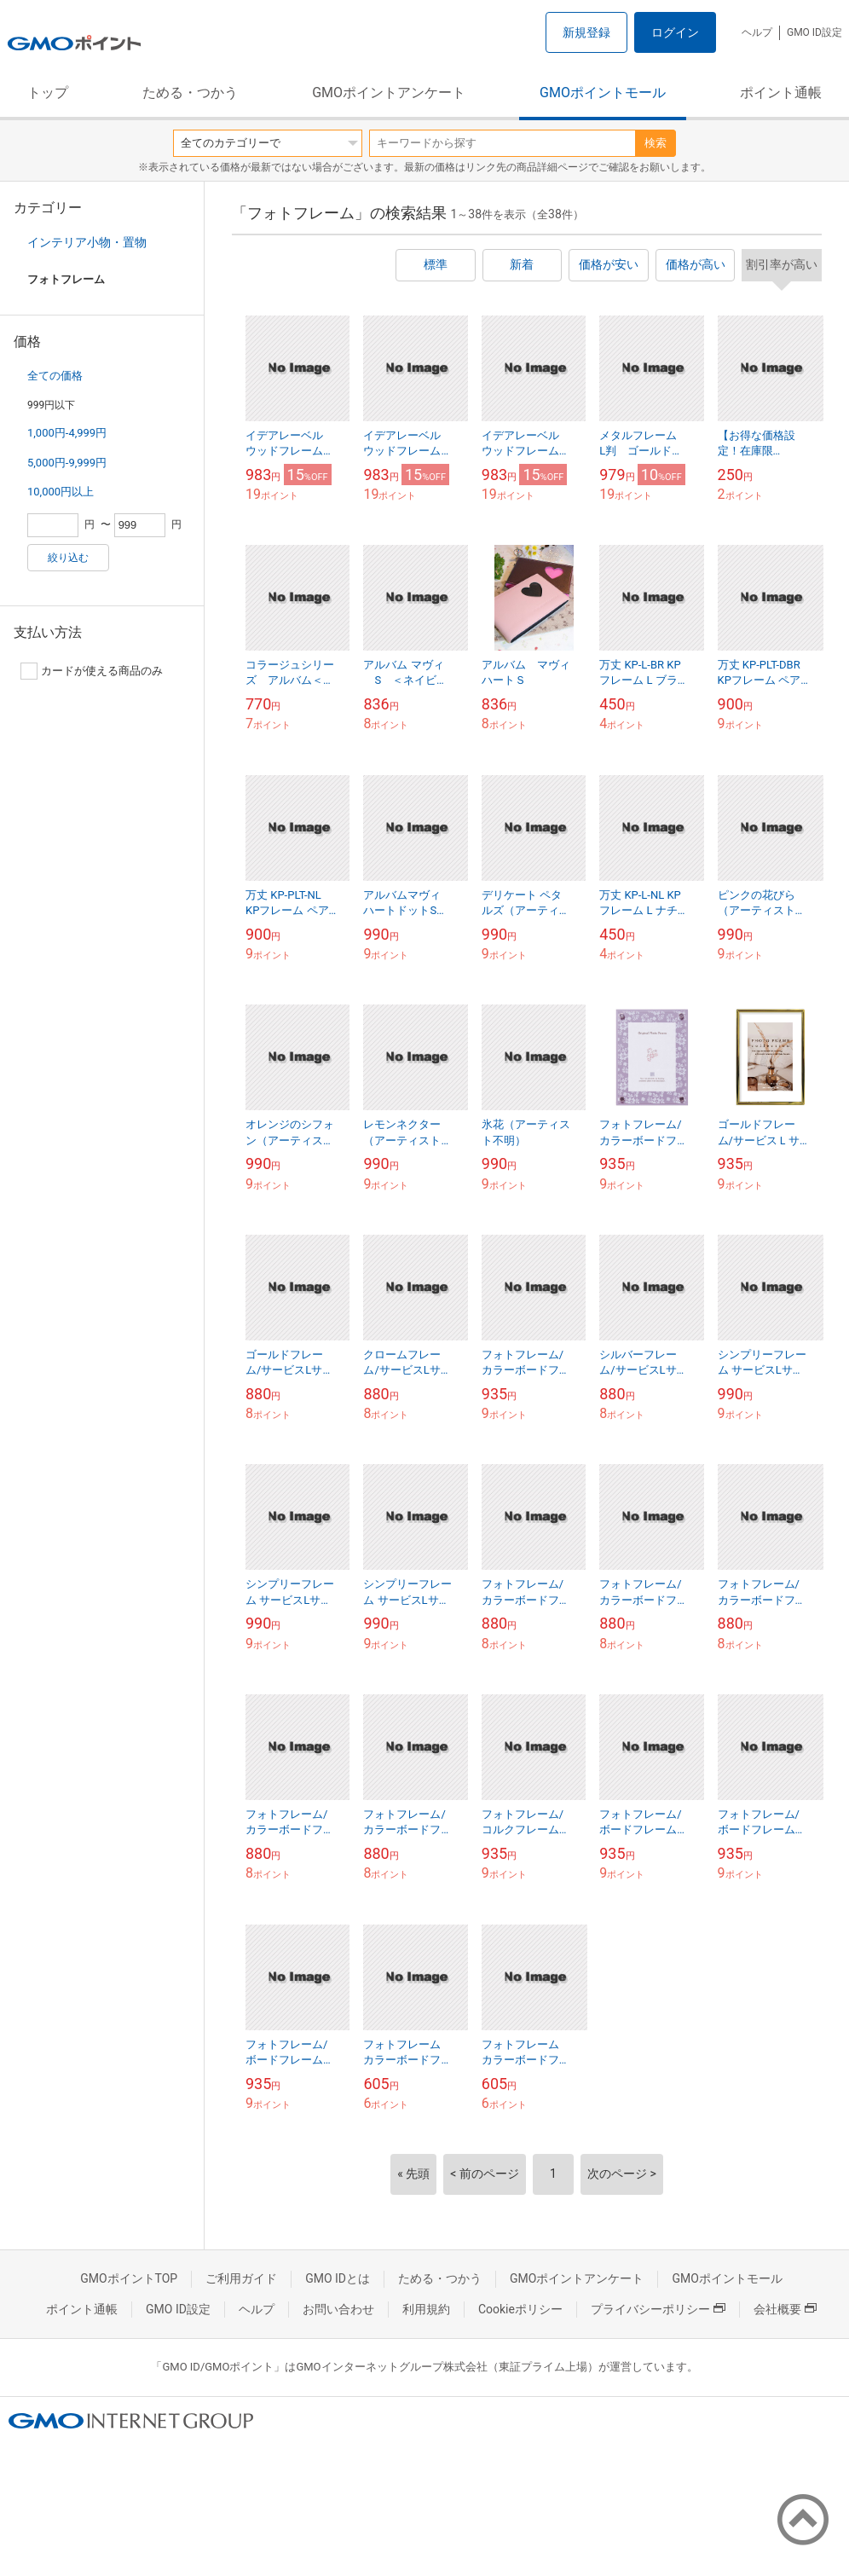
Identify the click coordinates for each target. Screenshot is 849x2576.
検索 (655, 142)
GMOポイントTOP (128, 2278)
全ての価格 (55, 375)
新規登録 (586, 32)
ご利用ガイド (241, 2278)
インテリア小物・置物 (87, 242)
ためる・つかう (190, 92)
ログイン (675, 32)
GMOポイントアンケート (388, 92)
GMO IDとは (337, 2278)
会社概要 (785, 2309)
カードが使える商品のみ (91, 671)
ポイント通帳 (781, 92)
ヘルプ (757, 32)
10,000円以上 (60, 491)
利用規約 (426, 2309)
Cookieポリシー (520, 2309)
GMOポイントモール (603, 92)
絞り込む (68, 558)
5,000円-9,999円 (67, 462)
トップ (47, 92)
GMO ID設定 (814, 32)
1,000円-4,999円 (67, 432)
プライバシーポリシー (658, 2309)
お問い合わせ (338, 2309)
